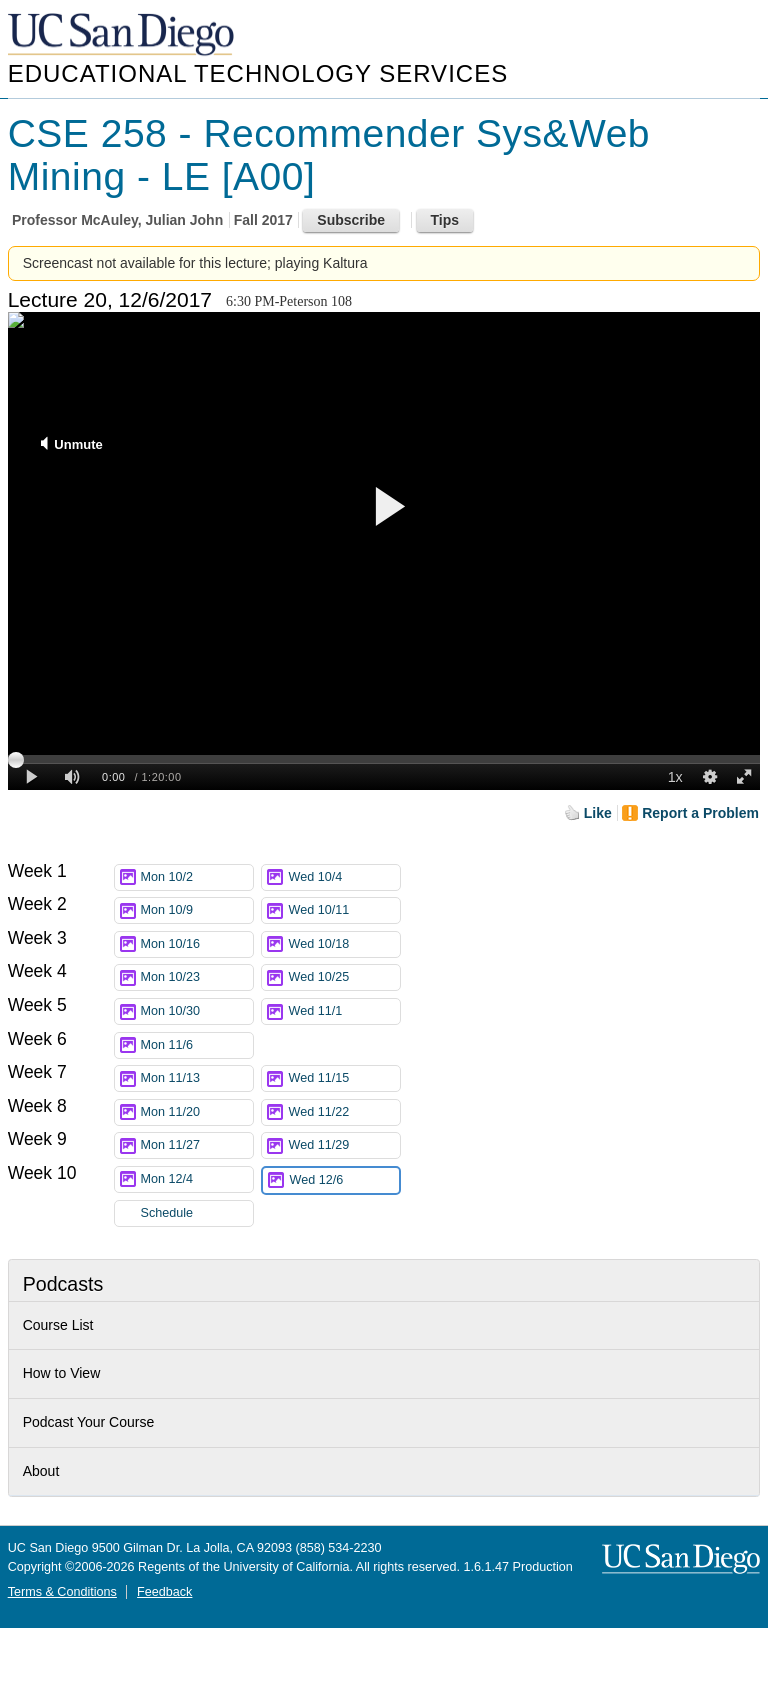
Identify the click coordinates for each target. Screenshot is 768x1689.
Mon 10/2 (197, 877)
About (41, 1471)
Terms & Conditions (62, 1592)
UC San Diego (123, 35)
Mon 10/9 (197, 910)
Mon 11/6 (197, 1045)
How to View (62, 1373)
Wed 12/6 (344, 1180)
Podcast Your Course (89, 1422)
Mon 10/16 (197, 944)
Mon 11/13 (197, 1078)
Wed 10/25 (344, 977)
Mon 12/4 (197, 1179)
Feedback (164, 1592)
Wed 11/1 (344, 1011)
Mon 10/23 (197, 977)
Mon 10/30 (197, 1011)
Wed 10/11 (344, 910)
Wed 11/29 (344, 1145)
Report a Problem (700, 813)
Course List (58, 1325)
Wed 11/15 (344, 1078)
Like (598, 813)
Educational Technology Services (258, 73)
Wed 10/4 (344, 877)
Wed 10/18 (344, 944)
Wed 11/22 (344, 1112)
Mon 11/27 (197, 1145)
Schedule (167, 1213)
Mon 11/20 (197, 1112)
